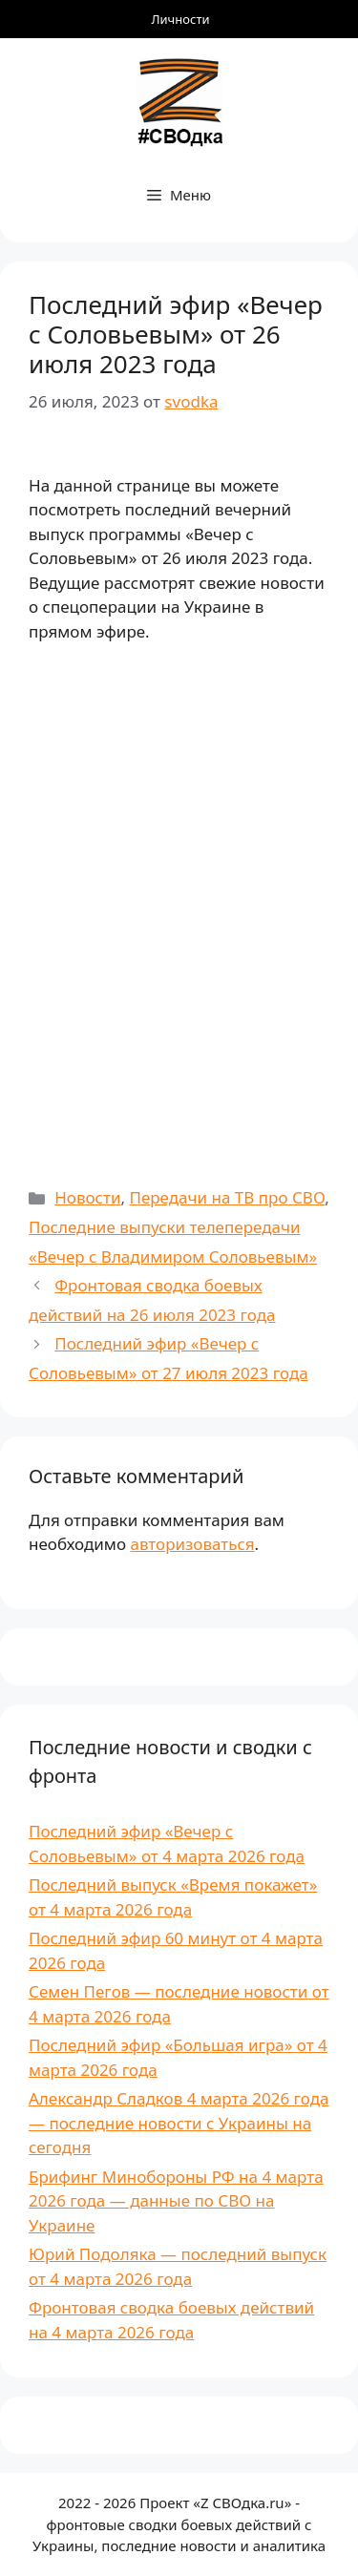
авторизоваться (192, 1544)
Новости (87, 1197)
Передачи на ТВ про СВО (227, 1197)
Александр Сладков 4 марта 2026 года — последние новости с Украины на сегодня (179, 2122)
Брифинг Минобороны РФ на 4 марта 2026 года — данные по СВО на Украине (176, 2201)
